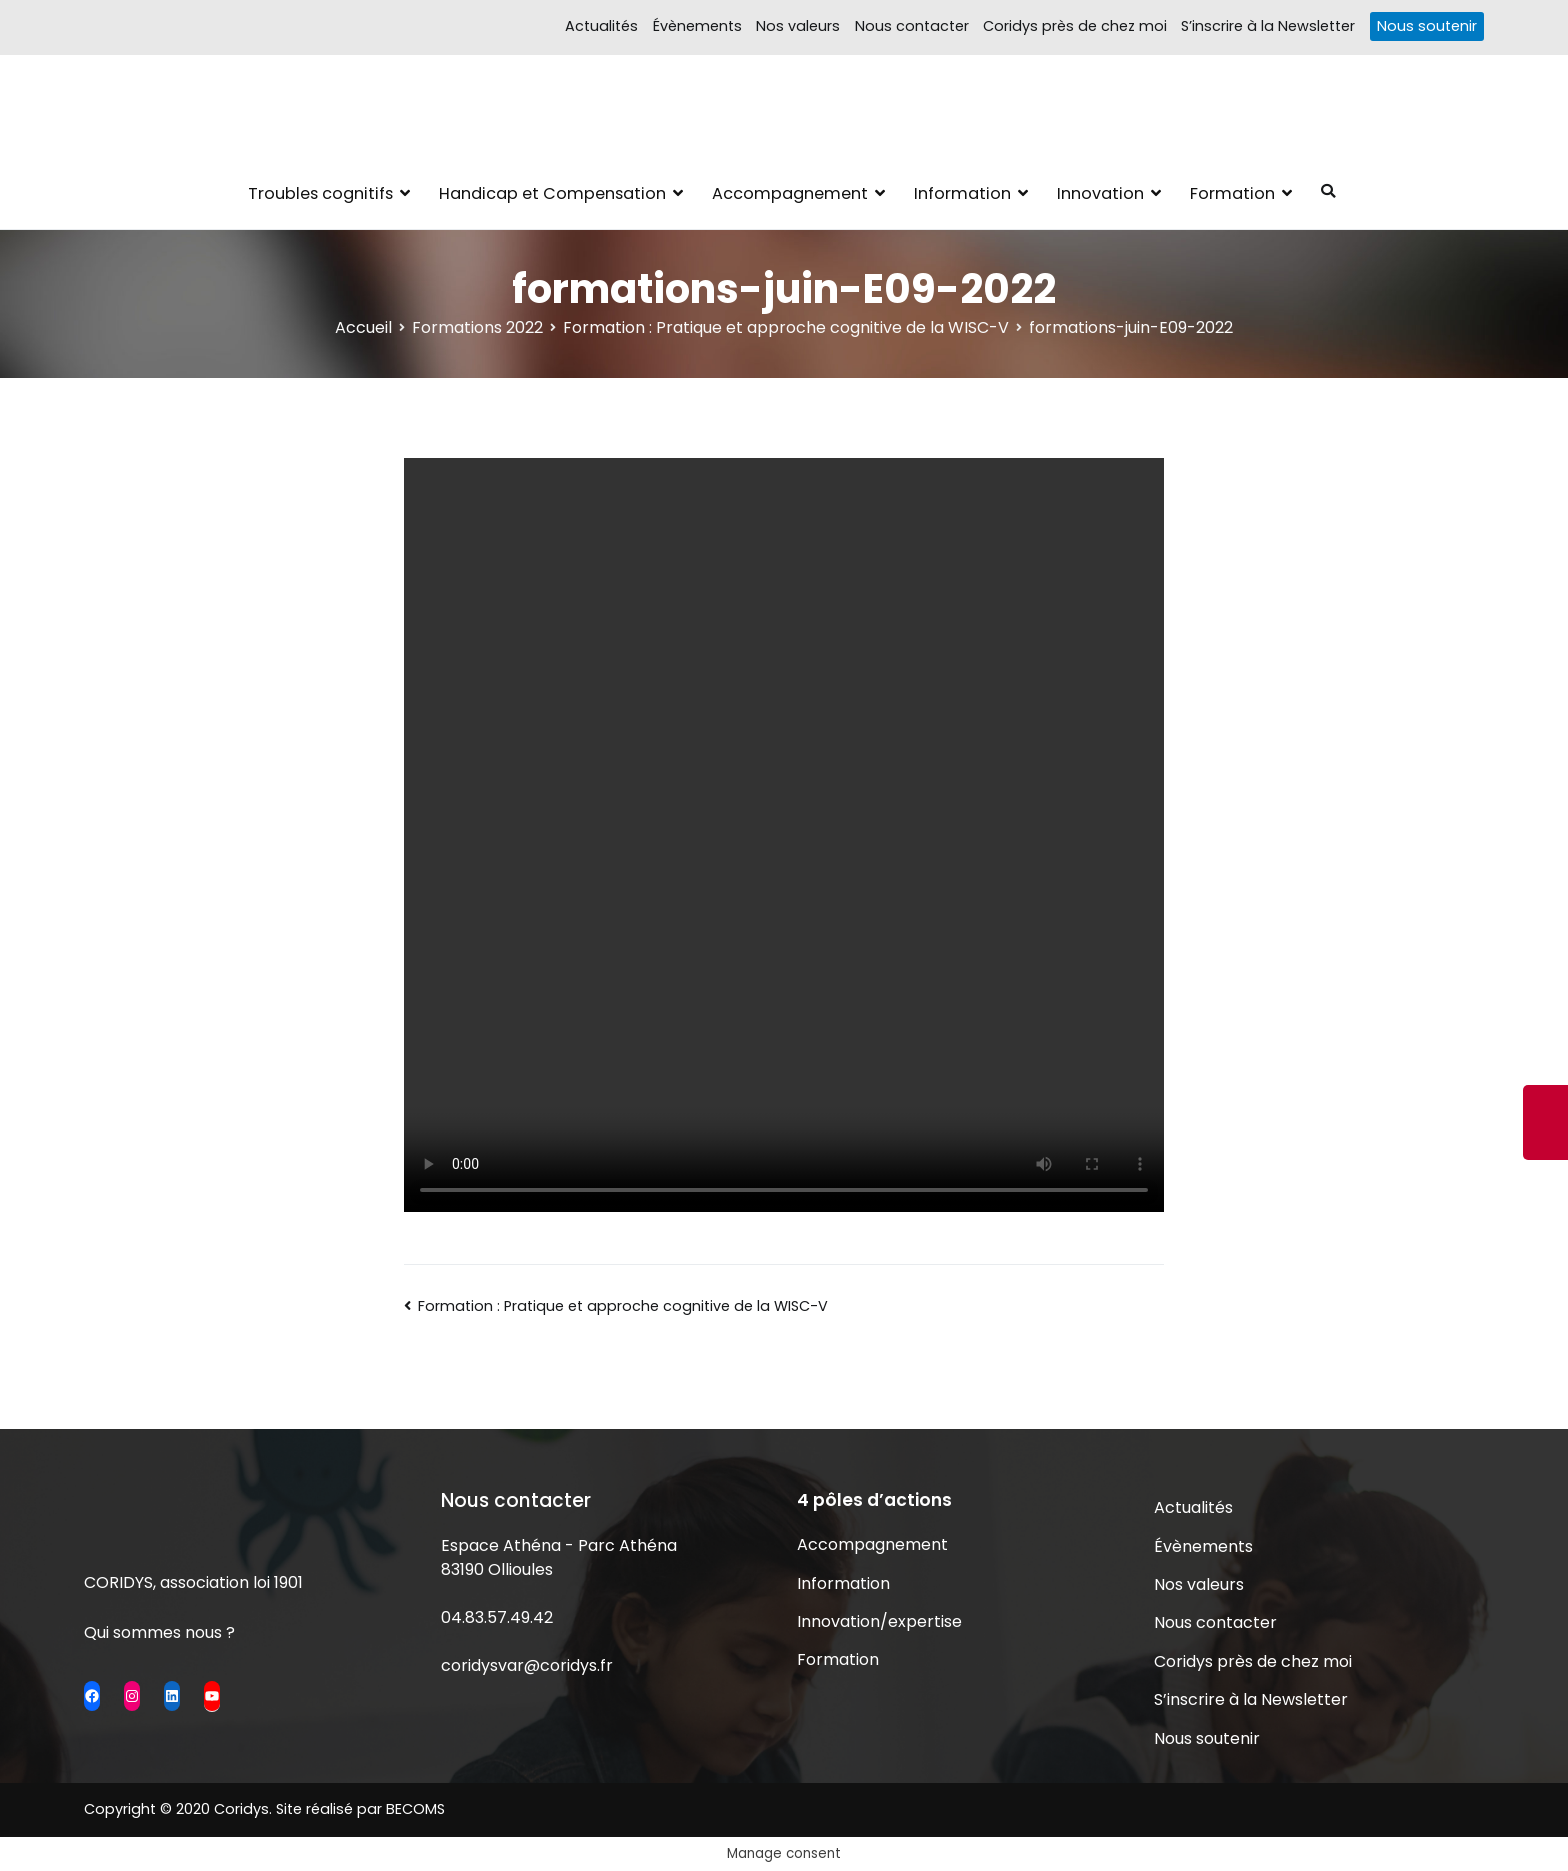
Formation (1232, 193)
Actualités (601, 26)
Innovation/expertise (879, 1621)
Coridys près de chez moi (1075, 26)
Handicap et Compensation (552, 193)
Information (962, 193)
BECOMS (415, 1809)
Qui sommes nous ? (159, 1632)
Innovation (1100, 193)
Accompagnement (790, 193)
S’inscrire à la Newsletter (1268, 26)
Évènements (697, 26)
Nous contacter (912, 26)
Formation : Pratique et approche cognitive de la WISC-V (623, 1306)
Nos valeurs (798, 26)
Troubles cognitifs (320, 193)
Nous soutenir (1427, 26)
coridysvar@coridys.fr (527, 1665)
